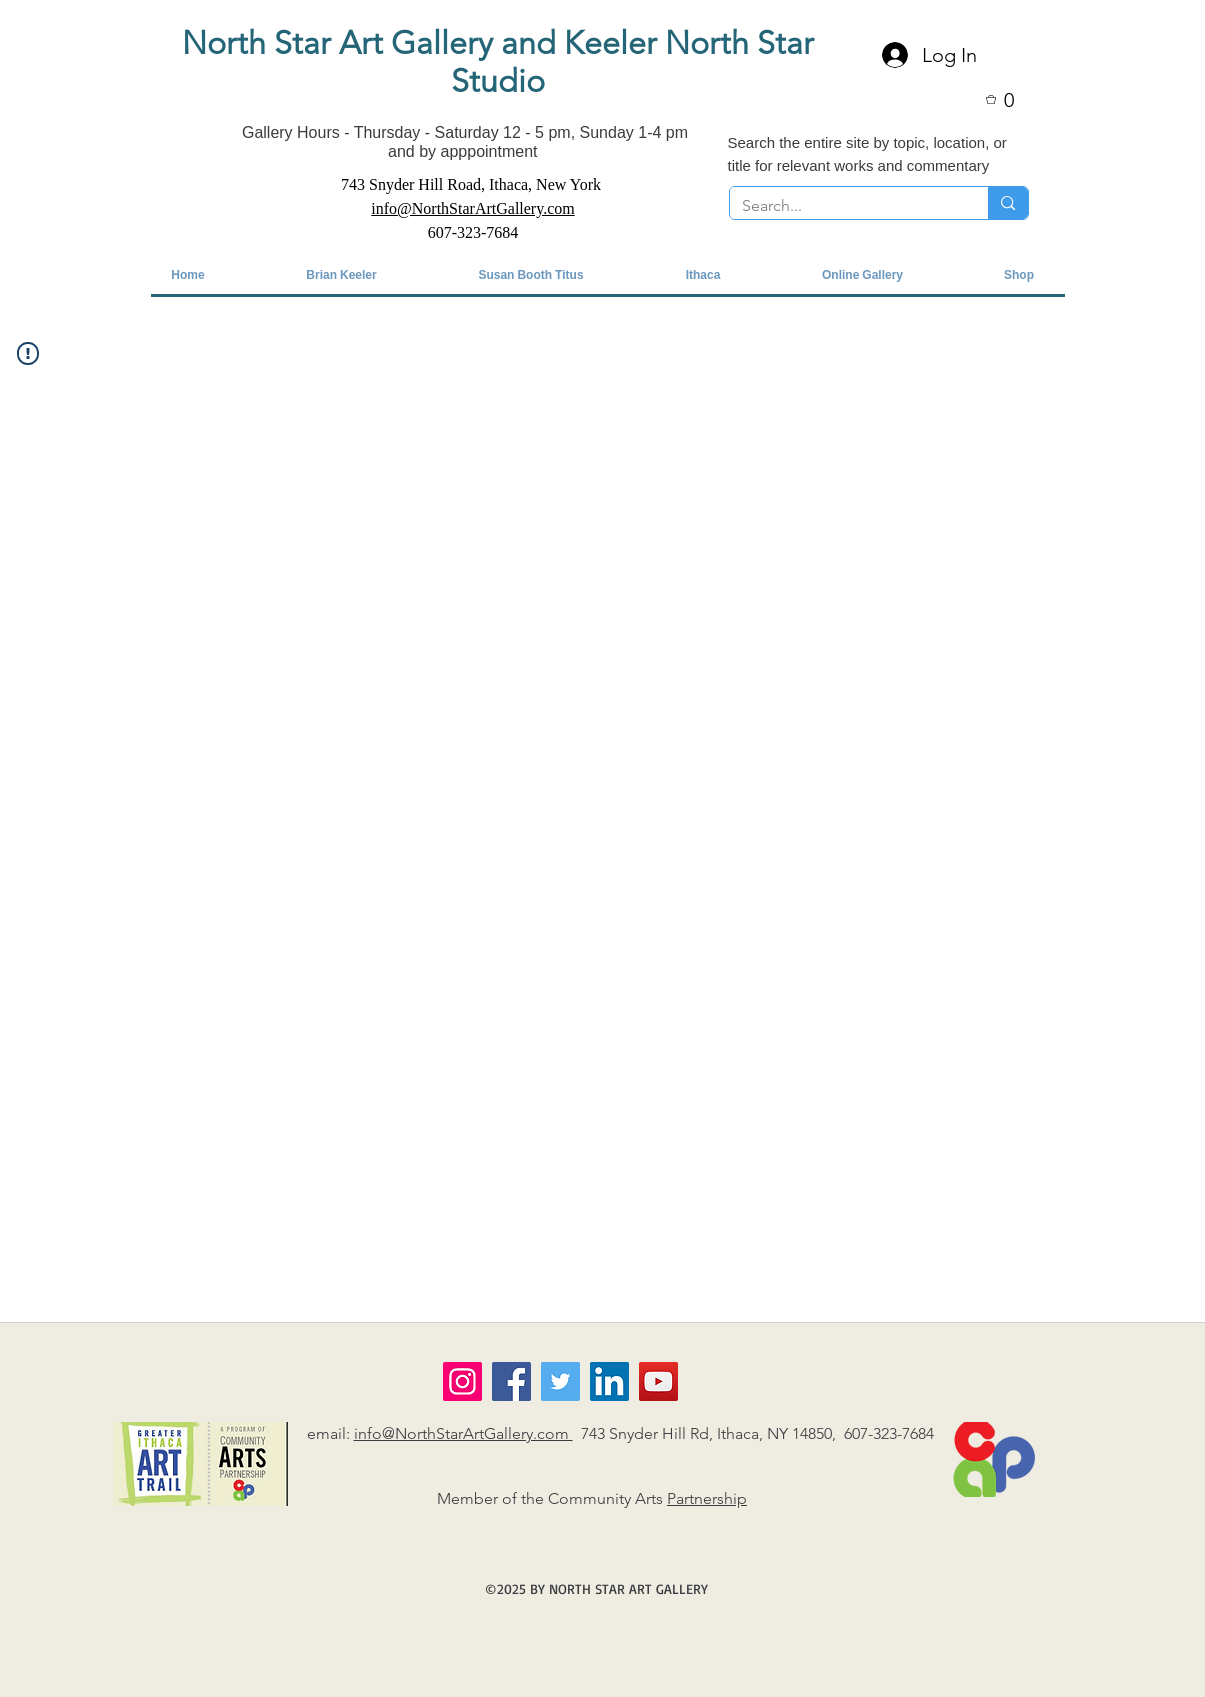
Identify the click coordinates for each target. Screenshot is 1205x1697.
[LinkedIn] (609, 1381)
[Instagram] (462, 1381)
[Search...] (844, 206)
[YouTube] (658, 1381)
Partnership (707, 1498)
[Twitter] (560, 1381)
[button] (1013, 99)
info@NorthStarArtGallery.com (463, 1433)
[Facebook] (511, 1381)
